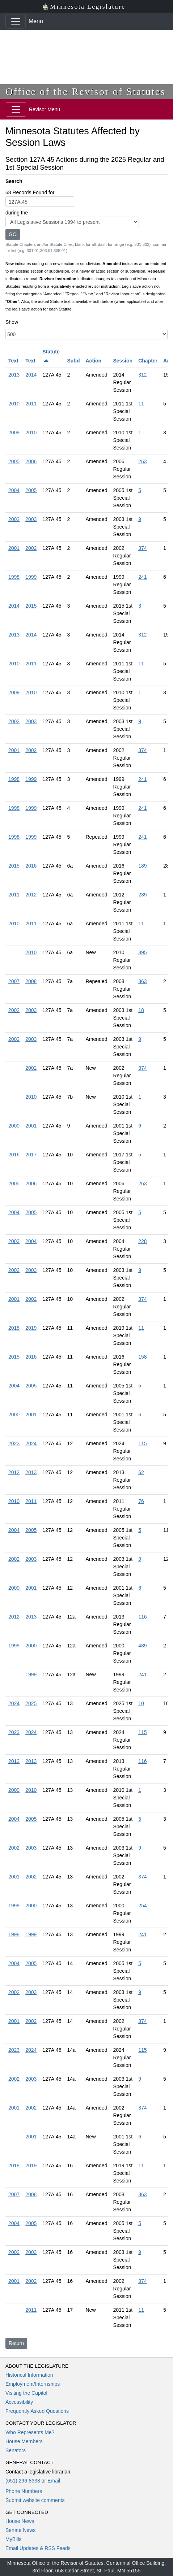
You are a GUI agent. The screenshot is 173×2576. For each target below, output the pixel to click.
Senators (15, 2450)
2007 (14, 981)
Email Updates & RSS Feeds (38, 2548)
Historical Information (29, 2375)
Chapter (147, 361)
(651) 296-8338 (22, 2481)
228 (142, 1241)
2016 (31, 866)
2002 (14, 519)
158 (142, 1357)
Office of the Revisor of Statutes (85, 91)
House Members (24, 2441)
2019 (31, 1328)
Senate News (20, 2530)
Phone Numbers (23, 2491)
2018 (14, 1328)
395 (142, 952)
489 (142, 1645)
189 (142, 866)
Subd (73, 361)
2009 (14, 432)
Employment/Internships (32, 2384)
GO (13, 234)
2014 (31, 375)
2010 (14, 404)
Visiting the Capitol (26, 2393)
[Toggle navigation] (15, 21)
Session (122, 361)
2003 (31, 519)
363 (142, 981)
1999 (31, 577)
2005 (14, 461)
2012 (31, 895)
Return (16, 2343)
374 (142, 548)
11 (141, 404)
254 (142, 1905)
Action (93, 361)
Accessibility (19, 2402)
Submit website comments (34, 2500)
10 (141, 1703)
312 (142, 375)
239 (142, 895)
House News (19, 2521)
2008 (31, 981)
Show (11, 322)
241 (142, 577)
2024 (31, 1443)
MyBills (13, 2539)
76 (141, 1501)
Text (13, 361)
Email (53, 2481)
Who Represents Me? (29, 2432)
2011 (31, 404)
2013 (14, 375)
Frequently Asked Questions (37, 2411)
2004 (14, 490)
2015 (31, 606)
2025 (31, 1703)
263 (142, 461)
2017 (31, 1154)
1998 (14, 577)
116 (142, 1617)
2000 (14, 1126)
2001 (14, 548)
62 (141, 1472)
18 (141, 1010)
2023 (14, 1443)
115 (142, 1443)
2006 (31, 461)
